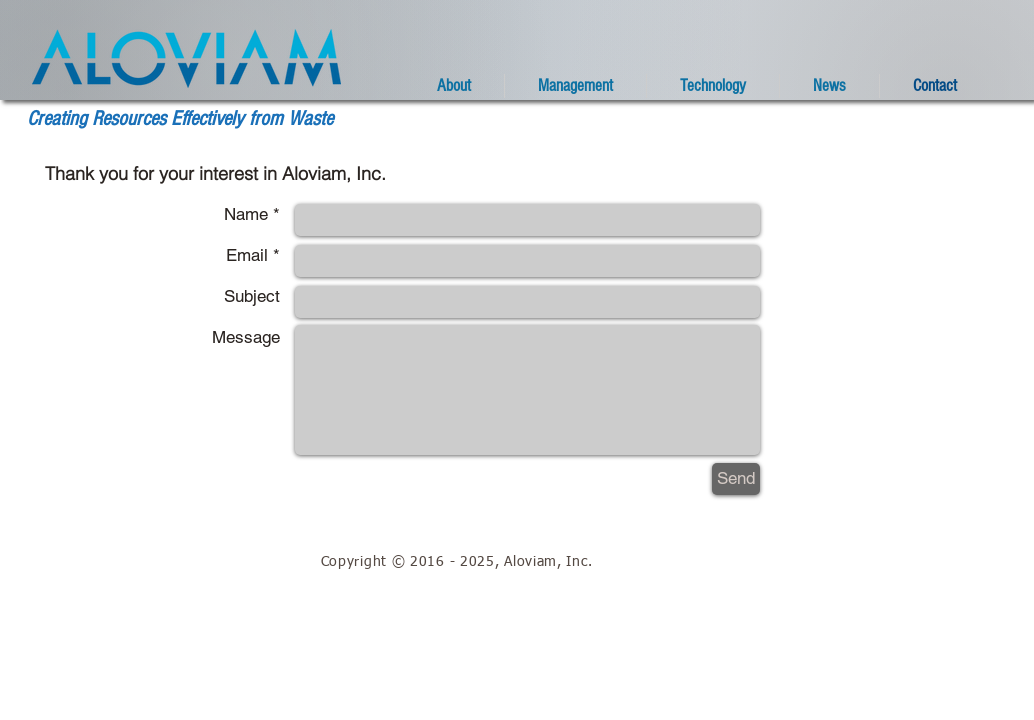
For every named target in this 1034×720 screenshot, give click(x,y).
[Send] (736, 479)
